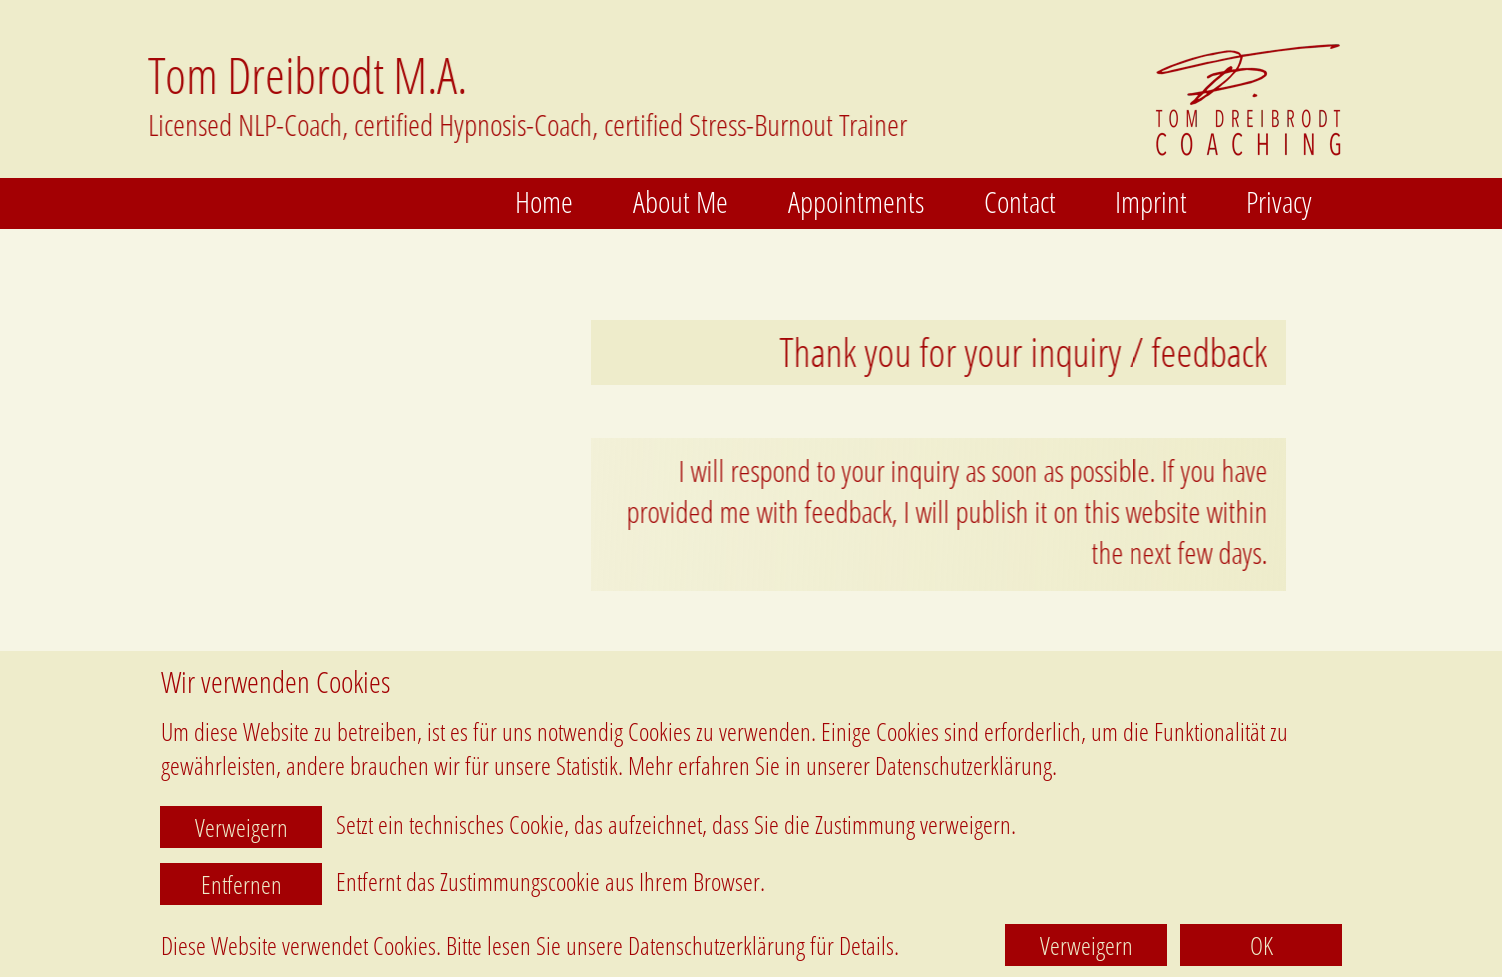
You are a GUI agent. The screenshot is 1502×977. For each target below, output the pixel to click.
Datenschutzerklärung (716, 945)
